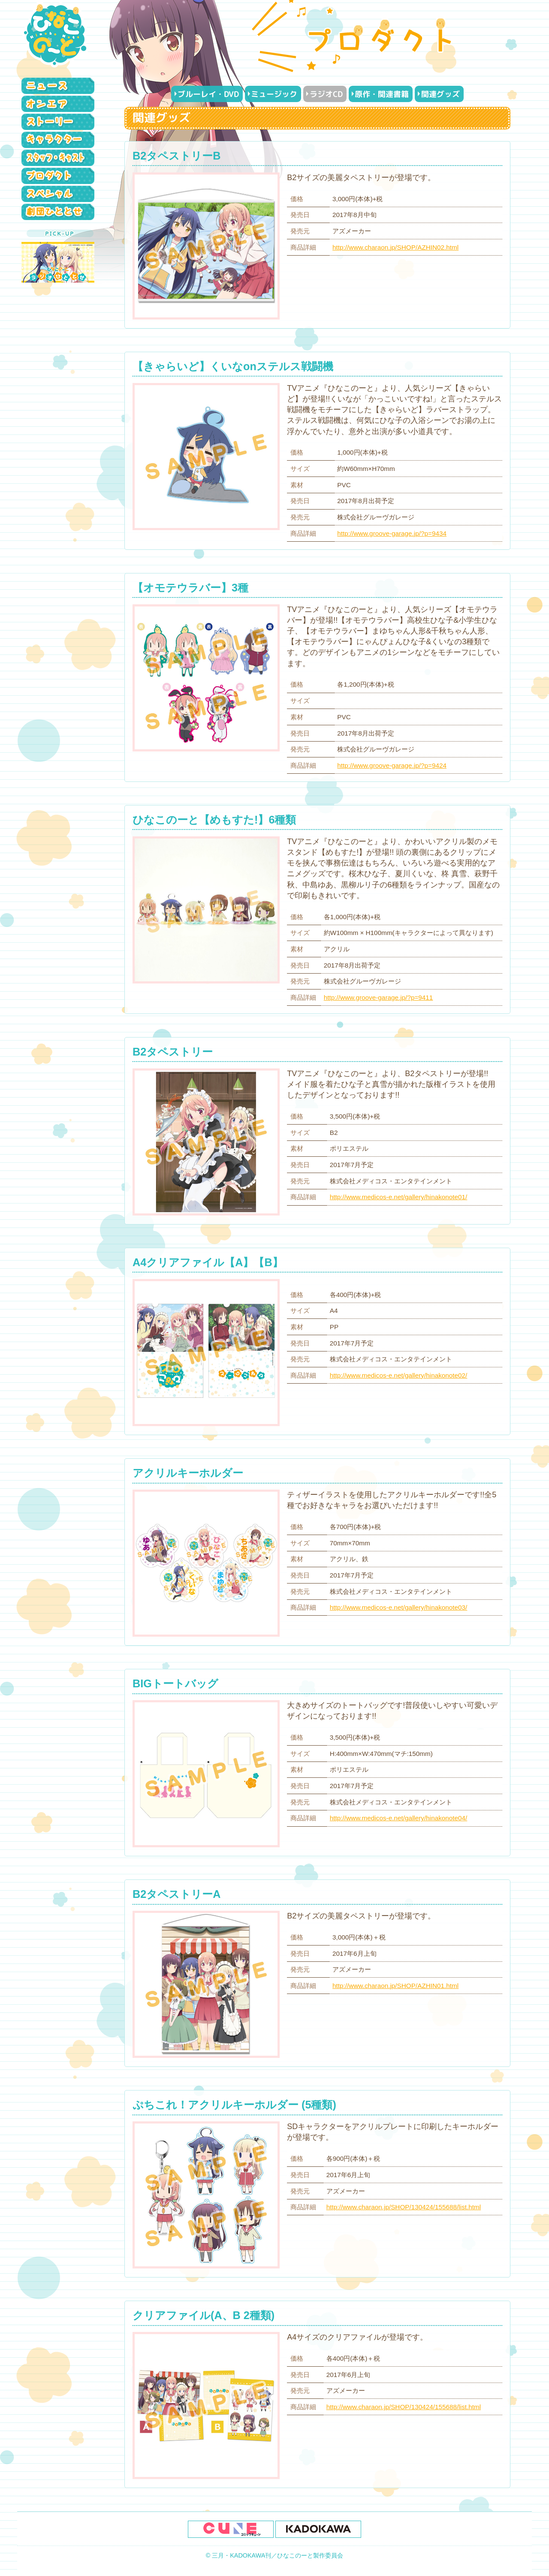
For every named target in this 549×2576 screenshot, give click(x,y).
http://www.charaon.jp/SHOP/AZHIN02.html (395, 247)
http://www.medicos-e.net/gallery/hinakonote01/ (399, 1197)
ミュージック (274, 94)
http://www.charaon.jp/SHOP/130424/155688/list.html (403, 2207)
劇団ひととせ (60, 211)
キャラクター (60, 139)
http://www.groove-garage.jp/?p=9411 (378, 997)
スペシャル (60, 193)
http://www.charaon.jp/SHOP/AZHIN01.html (395, 1985)
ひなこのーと (55, 34)
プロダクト (60, 175)
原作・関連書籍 (382, 94)
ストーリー (60, 121)
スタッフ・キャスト (60, 157)
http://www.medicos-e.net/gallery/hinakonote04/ (399, 1818)
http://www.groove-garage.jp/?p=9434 (391, 533)
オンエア (60, 103)
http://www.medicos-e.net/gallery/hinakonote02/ (399, 1375)
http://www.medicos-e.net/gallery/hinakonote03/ (399, 1607)
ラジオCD (326, 94)
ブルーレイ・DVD (208, 94)
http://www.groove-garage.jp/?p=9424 (391, 765)
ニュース (60, 85)
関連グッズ (440, 94)
